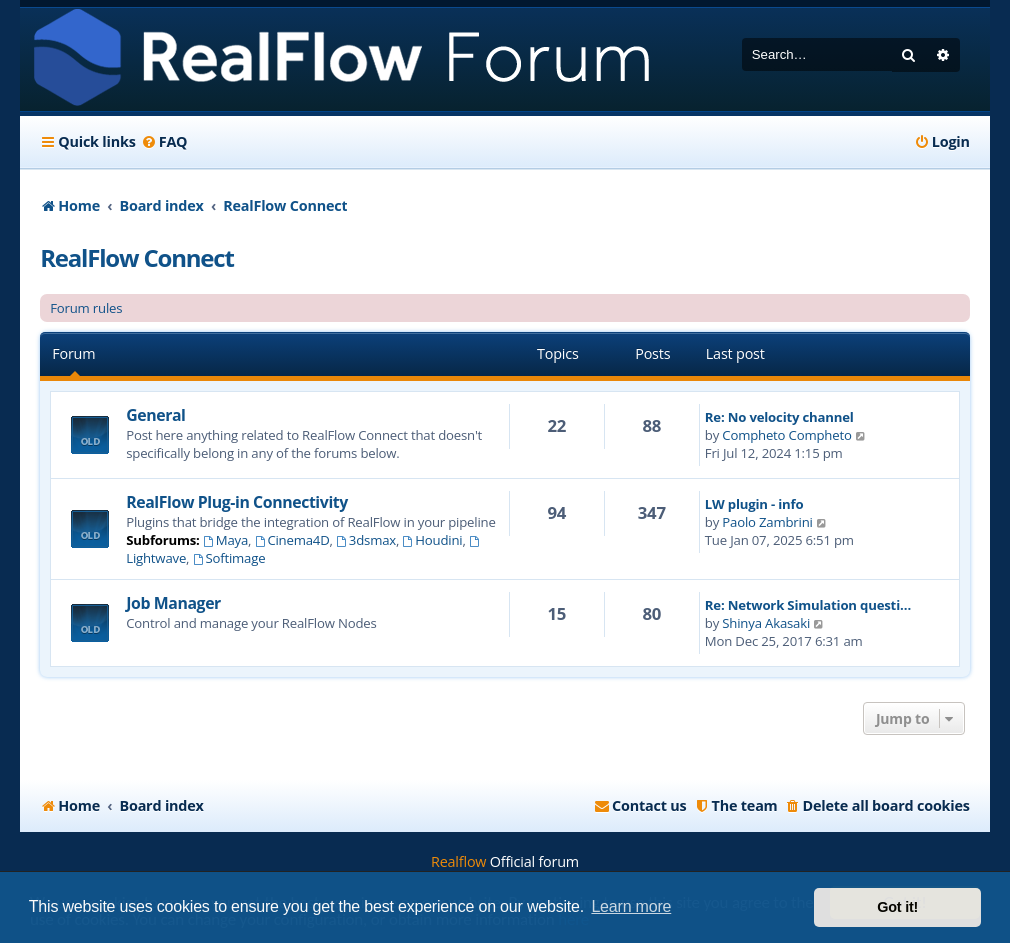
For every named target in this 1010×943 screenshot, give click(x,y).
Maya (225, 540)
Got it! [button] (897, 907)
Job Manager (173, 603)
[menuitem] (164, 142)
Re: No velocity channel (779, 417)
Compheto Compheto (786, 435)
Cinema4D (292, 540)
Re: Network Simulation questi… (808, 605)
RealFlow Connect (136, 257)
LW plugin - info (754, 504)
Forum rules (86, 308)
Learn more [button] (631, 906)
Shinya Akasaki (766, 623)
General (155, 415)
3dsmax (366, 540)
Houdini (432, 540)
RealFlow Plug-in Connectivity (237, 502)
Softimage (229, 558)
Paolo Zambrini (767, 522)
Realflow (458, 861)
